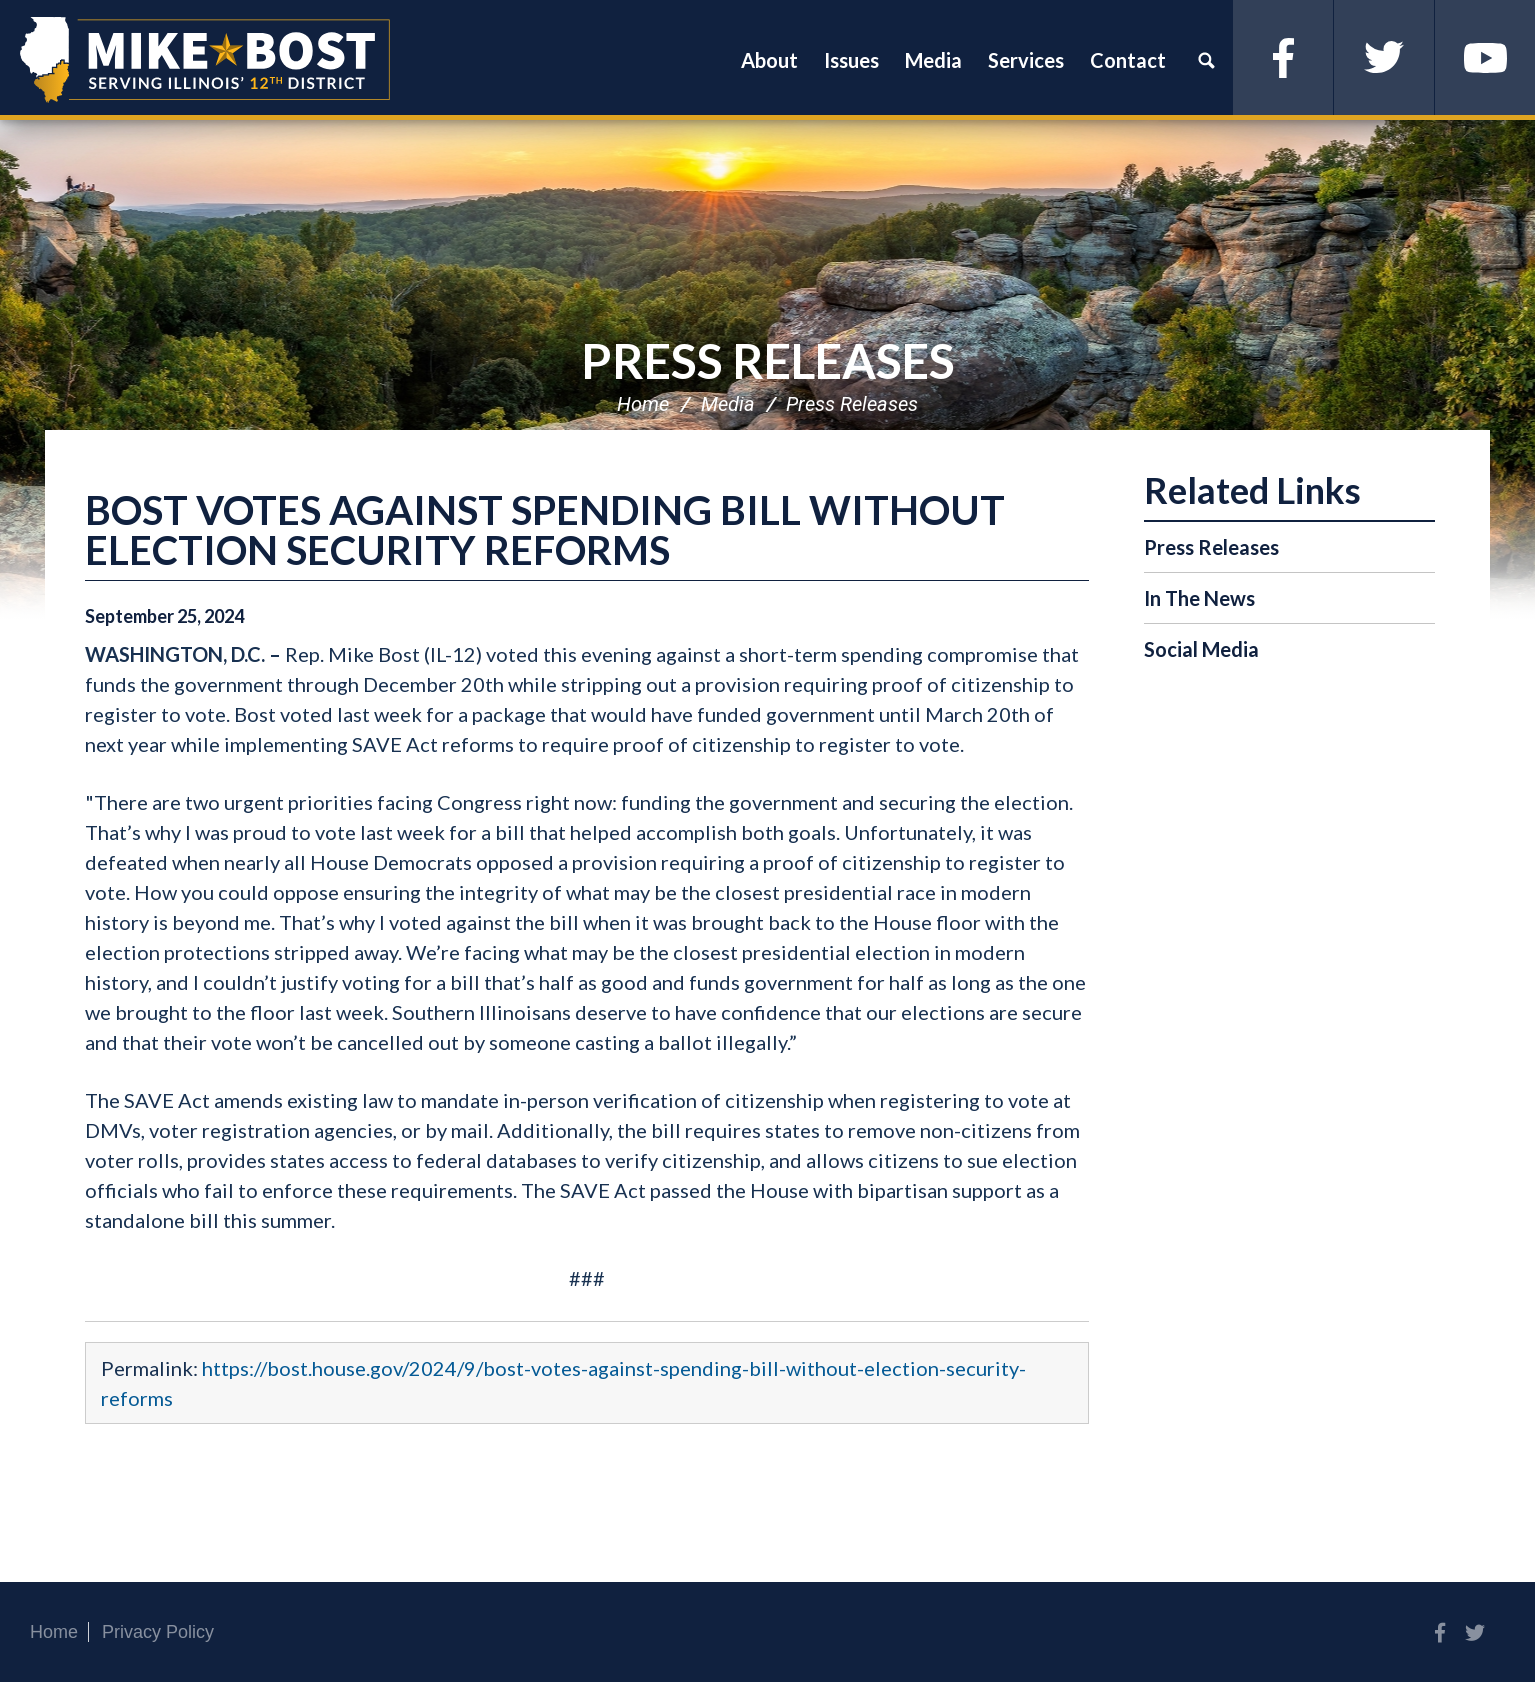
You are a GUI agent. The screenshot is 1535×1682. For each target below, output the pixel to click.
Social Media (1201, 649)
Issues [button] (851, 60)
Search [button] (1206, 60)
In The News (1199, 598)
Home (643, 404)
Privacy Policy (158, 1632)
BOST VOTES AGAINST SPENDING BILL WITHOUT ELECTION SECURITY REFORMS (545, 530)
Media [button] (933, 60)
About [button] (769, 60)
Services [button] (1026, 60)
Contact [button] (1128, 60)
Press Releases (768, 360)
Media (728, 404)
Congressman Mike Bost (205, 60)
